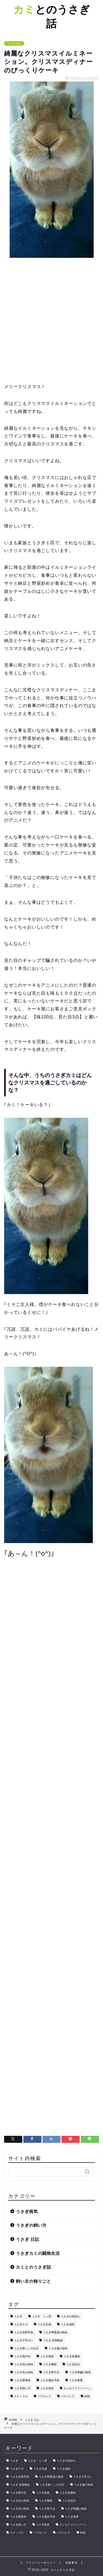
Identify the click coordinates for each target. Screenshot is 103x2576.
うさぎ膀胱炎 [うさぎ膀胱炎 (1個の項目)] (22, 2380)
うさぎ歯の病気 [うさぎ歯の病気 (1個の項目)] (58, 2348)
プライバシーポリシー (41, 2562)
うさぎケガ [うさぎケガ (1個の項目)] (21, 2324)
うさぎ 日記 (14, 43)
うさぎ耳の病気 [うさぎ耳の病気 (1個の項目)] (23, 2372)
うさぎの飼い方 (31, 2225)
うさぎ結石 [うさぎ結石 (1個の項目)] (73, 2364)
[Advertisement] (51, 321)
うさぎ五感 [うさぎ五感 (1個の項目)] (44, 2324)
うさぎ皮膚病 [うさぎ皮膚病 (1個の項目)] (71, 2356)
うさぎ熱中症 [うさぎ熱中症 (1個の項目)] (22, 2356)
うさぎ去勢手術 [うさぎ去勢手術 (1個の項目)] (23, 2332)
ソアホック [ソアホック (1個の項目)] (44, 2396)
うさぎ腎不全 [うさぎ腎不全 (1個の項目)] (51, 2372)
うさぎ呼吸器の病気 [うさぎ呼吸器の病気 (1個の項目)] (55, 2332)
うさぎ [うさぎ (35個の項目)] (18, 2316)
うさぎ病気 (27, 2211)
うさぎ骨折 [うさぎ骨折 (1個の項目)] (47, 2388)
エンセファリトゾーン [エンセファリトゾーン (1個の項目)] (77, 2388)
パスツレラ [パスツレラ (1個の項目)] (67, 2396)
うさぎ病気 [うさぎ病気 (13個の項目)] (47, 2356)
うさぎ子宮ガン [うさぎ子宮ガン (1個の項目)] (23, 2340)
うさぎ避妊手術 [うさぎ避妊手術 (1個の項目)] (49, 2380)
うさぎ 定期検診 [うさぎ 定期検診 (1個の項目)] (53, 2340)
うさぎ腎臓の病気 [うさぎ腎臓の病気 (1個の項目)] (80, 2372)
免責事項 (71, 2562)
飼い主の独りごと (33, 2281)
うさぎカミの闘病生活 (38, 2253)
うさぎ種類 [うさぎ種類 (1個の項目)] (50, 2364)
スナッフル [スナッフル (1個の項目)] (21, 2396)
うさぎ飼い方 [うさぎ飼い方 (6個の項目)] (22, 2388)
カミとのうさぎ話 (33, 2267)
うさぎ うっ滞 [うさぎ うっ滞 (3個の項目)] (41, 2316)
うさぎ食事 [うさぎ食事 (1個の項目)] (76, 2380)
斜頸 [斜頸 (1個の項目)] (87, 2396)
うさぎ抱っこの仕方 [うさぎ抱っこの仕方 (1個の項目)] (26, 2348)
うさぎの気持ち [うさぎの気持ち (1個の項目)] (70, 2316)
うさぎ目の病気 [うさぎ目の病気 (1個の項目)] (23, 2364)
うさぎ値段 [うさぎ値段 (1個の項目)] (67, 2324)
